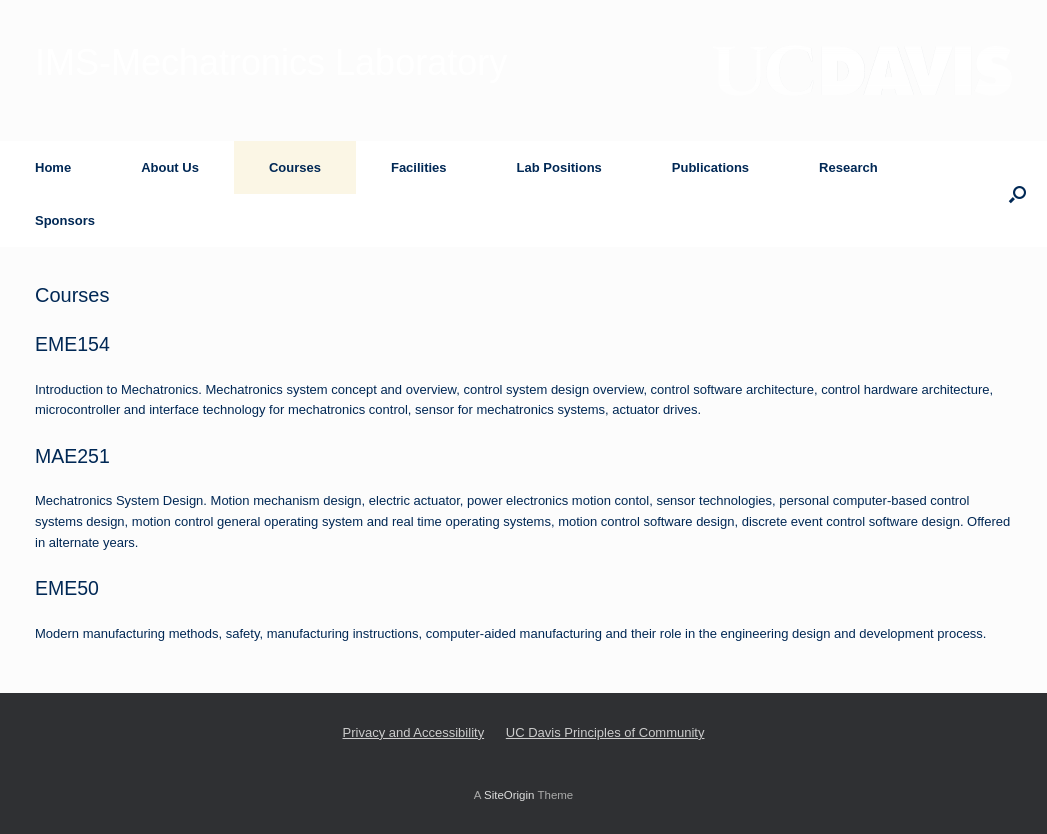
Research (848, 167)
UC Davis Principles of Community (605, 732)
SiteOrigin (509, 795)
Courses (295, 167)
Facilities (419, 167)
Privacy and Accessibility (414, 732)
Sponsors (65, 220)
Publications (710, 167)
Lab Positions (559, 167)
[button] (1017, 194)
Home (53, 167)
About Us (170, 167)
